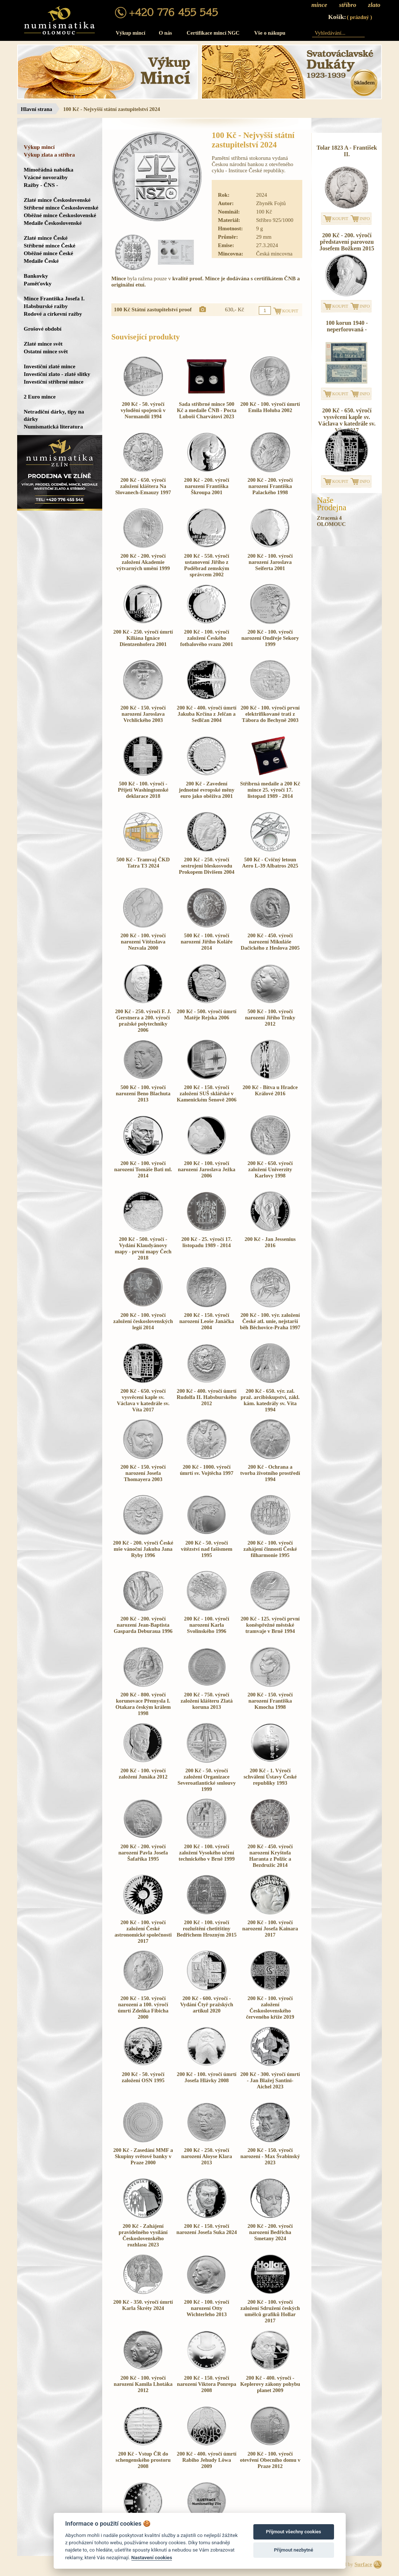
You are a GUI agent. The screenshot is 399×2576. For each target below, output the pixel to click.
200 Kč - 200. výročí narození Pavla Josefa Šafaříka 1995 (143, 1852)
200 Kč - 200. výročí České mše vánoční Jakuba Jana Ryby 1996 (143, 1549)
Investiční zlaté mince (49, 366)
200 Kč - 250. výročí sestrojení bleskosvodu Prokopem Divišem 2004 (206, 866)
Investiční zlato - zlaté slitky (57, 374)
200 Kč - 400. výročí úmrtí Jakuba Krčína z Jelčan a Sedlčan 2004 (206, 714)
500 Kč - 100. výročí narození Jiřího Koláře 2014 (207, 942)
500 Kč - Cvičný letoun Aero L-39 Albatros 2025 (270, 863)
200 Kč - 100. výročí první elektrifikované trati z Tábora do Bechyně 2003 (270, 714)
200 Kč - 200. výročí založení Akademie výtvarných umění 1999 (143, 562)
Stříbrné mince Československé (61, 207)
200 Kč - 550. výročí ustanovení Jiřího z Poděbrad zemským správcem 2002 (206, 565)
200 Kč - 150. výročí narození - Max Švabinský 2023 (270, 2156)
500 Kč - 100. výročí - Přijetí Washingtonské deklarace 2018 (143, 790)
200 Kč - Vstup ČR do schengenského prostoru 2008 (143, 2460)
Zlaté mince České (46, 238)
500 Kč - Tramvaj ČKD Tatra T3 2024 (143, 863)
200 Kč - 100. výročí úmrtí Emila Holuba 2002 (270, 407)
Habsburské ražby (46, 306)
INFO (365, 218)
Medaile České (41, 261)
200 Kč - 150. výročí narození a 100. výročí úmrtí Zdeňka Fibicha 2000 (143, 2007)
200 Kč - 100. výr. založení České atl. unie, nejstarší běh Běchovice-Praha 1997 (270, 1321)
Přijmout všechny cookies (293, 2531)
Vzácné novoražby (46, 177)
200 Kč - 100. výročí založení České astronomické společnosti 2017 (143, 1931)
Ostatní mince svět (46, 351)
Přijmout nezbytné (293, 2550)
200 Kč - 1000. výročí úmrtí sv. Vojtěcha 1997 (207, 1470)
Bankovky (36, 276)
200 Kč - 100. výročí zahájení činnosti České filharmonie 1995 (270, 1549)
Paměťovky (37, 283)
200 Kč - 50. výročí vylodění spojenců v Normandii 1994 (143, 410)
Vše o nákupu (269, 33)
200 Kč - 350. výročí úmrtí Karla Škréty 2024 (143, 2305)
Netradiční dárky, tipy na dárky (54, 415)
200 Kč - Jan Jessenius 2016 (270, 1242)
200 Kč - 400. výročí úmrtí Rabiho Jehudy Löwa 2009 (206, 2460)
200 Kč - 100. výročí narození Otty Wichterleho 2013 (206, 2308)
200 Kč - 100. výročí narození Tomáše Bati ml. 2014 (143, 1169)
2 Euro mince (39, 396)
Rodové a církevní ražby (53, 314)
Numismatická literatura (53, 426)
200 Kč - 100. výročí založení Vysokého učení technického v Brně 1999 (206, 1852)
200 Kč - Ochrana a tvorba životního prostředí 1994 (270, 1473)
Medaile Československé (53, 223)
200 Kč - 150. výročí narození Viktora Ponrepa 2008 (206, 2384)
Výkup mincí (130, 33)
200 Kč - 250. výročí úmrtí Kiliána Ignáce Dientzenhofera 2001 (143, 638)
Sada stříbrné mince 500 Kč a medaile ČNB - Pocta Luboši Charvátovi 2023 (206, 410)
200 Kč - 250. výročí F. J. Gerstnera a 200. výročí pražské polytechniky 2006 (143, 1020)
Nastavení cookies (151, 2557)
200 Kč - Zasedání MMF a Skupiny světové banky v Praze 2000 (143, 2156)
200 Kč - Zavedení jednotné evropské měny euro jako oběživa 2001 (206, 790)
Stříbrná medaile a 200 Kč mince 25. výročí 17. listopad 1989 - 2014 (270, 790)
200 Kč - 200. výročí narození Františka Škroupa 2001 (206, 486)
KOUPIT (340, 218)
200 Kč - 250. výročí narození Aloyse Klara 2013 (206, 2156)
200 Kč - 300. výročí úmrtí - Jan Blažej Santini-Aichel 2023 (270, 2080)
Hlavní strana (36, 109)
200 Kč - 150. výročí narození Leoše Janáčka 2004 (206, 1321)
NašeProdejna (331, 504)
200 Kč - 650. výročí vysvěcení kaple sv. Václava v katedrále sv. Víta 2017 (143, 1400)
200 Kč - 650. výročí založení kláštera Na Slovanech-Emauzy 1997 (143, 486)
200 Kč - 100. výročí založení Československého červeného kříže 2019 (270, 2007)
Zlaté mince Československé (57, 200)
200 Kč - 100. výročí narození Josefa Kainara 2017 (270, 1928)
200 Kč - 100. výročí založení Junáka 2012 (143, 1774)
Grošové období (42, 329)
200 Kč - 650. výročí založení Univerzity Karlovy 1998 (270, 1169)
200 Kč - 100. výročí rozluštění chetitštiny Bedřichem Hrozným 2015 (207, 1928)
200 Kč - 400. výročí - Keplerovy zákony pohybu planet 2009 (270, 2384)
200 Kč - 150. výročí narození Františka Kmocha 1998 (270, 1701)
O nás (165, 33)
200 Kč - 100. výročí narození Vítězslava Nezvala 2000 (143, 942)
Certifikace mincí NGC (213, 33)
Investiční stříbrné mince (53, 381)
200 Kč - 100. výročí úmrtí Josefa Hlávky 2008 (206, 2077)
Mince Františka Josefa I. (54, 298)
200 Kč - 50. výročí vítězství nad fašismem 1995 (207, 1549)
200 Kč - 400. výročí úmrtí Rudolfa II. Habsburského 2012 (207, 1397)
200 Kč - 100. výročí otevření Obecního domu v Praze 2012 (270, 2460)
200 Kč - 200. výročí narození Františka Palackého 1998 (270, 486)
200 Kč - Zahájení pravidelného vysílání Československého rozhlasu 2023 (143, 2235)
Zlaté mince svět (43, 344)
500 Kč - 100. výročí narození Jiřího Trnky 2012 (270, 1017)
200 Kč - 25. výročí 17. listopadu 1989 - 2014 (206, 1242)
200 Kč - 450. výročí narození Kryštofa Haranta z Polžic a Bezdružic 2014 (270, 1855)
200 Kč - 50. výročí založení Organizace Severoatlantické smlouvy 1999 (206, 1780)
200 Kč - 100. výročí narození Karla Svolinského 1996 (206, 1625)
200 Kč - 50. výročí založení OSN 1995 (143, 2077)
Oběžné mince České (48, 253)
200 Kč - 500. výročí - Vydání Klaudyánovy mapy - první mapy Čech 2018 (143, 1248)
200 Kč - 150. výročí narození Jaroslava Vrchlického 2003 (143, 714)
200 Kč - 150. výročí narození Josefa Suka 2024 (206, 2229)
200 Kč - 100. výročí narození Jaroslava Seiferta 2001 (270, 562)
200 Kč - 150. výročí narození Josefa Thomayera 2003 (143, 1473)
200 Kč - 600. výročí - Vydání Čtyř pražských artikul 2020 (206, 2004)
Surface (363, 2564)
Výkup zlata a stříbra (49, 154)
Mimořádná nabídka (48, 169)
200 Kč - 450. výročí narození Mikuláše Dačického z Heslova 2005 (270, 942)
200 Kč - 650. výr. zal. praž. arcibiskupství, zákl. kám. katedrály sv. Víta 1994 (270, 1400)
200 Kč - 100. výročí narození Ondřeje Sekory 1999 (270, 638)
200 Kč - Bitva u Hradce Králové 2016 (270, 1090)
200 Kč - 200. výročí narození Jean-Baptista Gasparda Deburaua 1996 (143, 1625)
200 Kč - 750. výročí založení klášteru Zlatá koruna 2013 (207, 1701)
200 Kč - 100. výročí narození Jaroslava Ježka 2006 (206, 1169)
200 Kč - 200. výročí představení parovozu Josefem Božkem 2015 (346, 241)
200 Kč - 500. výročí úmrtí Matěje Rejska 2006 (206, 1014)
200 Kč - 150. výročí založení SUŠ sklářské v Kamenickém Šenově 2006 (207, 1093)
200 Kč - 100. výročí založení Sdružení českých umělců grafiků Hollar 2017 (270, 2311)
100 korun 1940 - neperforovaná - (347, 326)
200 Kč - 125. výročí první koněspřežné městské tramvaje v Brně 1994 (270, 1625)
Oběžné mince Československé (60, 215)
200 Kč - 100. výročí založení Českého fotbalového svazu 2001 (206, 638)
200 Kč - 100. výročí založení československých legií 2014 (143, 1321)
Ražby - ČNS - (41, 185)
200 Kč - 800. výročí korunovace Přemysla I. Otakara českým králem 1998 (142, 1704)
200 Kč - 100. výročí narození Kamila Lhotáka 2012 (143, 2384)
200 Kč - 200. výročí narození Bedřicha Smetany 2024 (270, 2232)
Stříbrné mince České (49, 245)
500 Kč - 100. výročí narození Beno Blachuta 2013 (143, 1093)
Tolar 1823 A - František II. (346, 151)
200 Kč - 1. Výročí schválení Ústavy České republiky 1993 (270, 1777)
